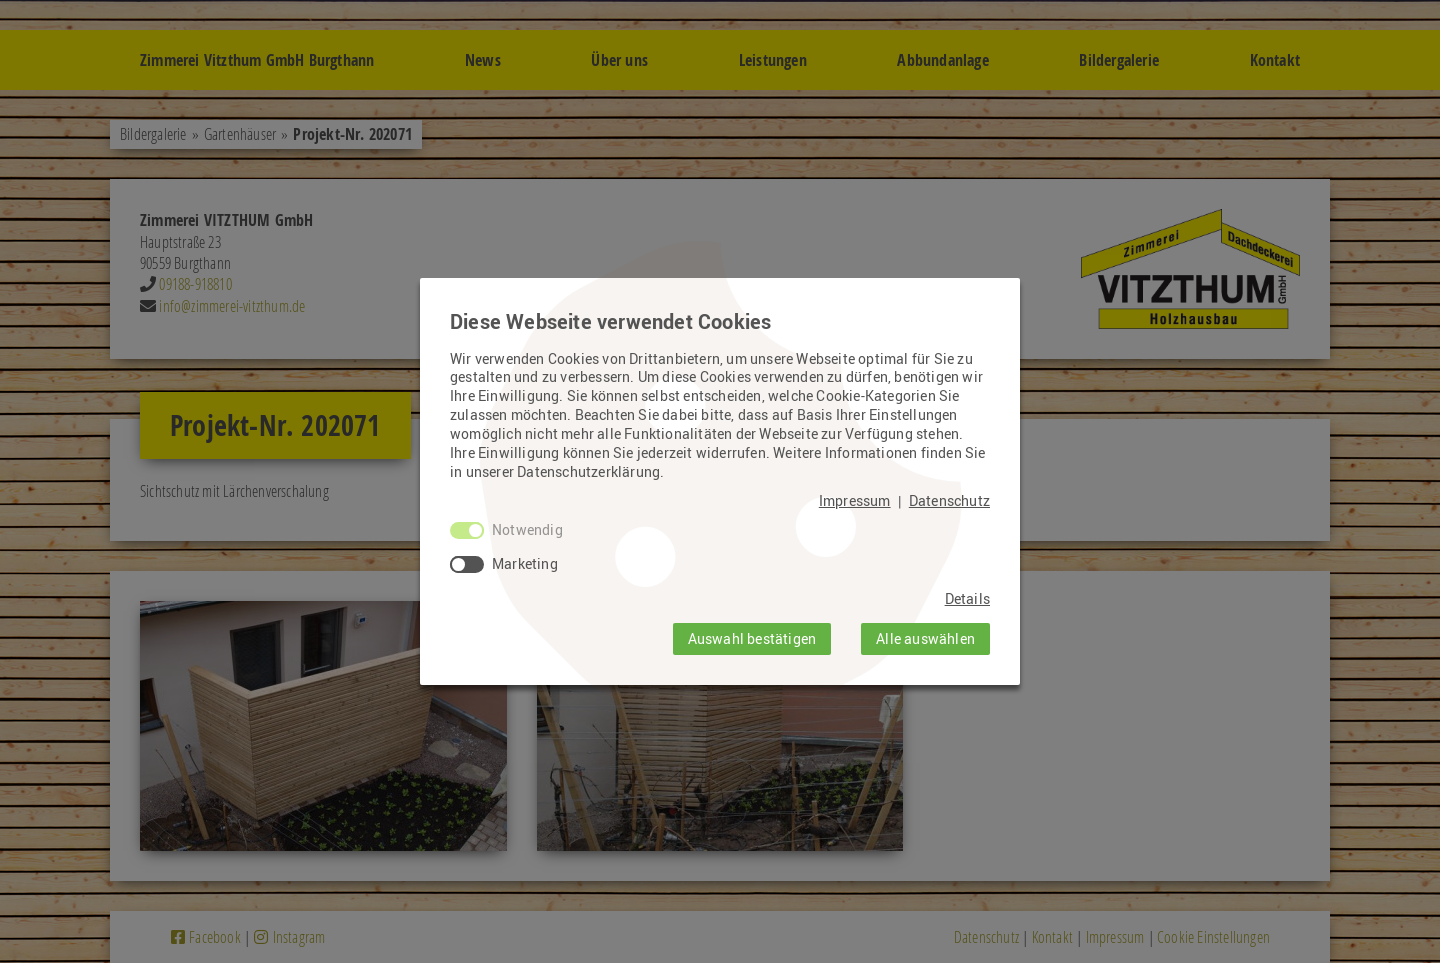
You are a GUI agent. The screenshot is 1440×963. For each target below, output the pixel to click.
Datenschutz (949, 501)
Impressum (855, 501)
